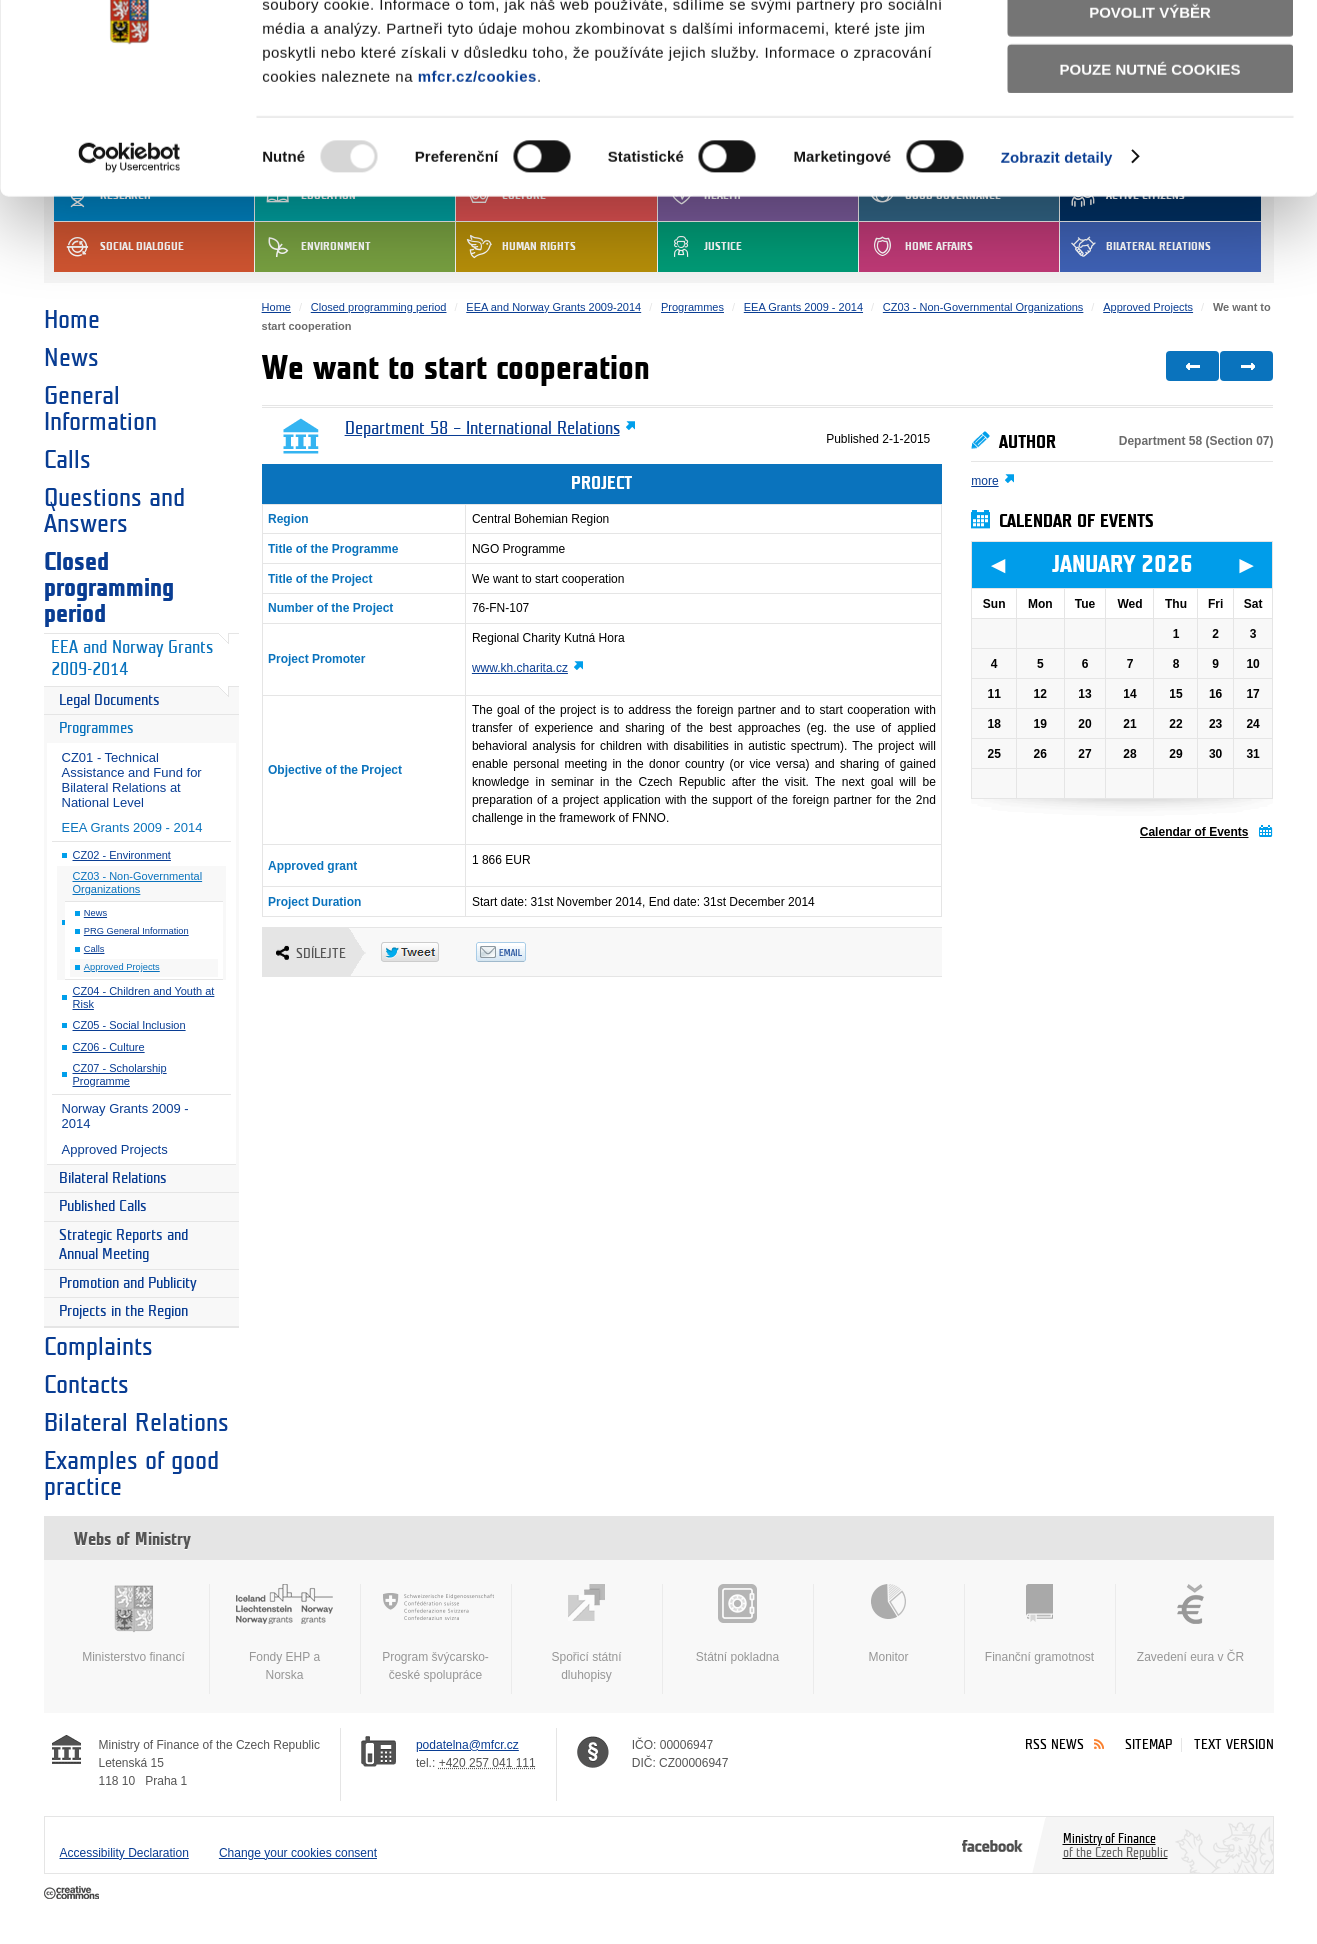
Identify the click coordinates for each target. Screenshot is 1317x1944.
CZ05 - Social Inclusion (129, 1025)
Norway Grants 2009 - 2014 (125, 1116)
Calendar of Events (1194, 832)
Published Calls (103, 1206)
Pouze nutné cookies (1150, 161)
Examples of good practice (131, 1474)
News (71, 358)
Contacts (86, 1385)
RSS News (1054, 1744)
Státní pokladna (738, 1624)
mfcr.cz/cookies (477, 168)
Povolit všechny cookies (1150, 48)
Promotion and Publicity (128, 1283)
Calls (67, 460)
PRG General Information (136, 931)
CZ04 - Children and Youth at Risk (144, 997)
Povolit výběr (1150, 105)
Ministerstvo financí (134, 1624)
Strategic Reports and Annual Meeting (123, 1245)
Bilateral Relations (113, 1178)
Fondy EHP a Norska (285, 1633)
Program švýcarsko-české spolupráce (436, 1633)
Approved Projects (122, 967)
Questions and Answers (114, 511)
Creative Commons (73, 1894)
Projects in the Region (123, 1311)
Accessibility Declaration (124, 1853)
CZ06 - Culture (109, 1047)
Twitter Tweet (428, 952)
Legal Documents (109, 700)
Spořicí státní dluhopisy (587, 1633)
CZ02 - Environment (122, 855)
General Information (100, 409)
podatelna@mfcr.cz (467, 1745)
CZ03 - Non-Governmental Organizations (138, 882)
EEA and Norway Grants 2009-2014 (132, 659)
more (984, 481)
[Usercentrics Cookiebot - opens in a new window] (129, 250)
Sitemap (1148, 1744)
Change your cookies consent (298, 1853)
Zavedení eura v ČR (1191, 1624)
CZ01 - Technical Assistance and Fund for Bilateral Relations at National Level (132, 780)
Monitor (889, 1624)
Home (72, 320)
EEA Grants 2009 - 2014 (132, 827)
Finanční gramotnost (1040, 1624)
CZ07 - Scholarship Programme (120, 1074)
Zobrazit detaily (1057, 249)
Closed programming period (109, 588)
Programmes (96, 728)
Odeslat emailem (523, 952)
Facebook (992, 1845)
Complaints (98, 1347)
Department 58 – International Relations (482, 429)
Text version (1234, 1744)
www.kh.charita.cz (520, 668)
